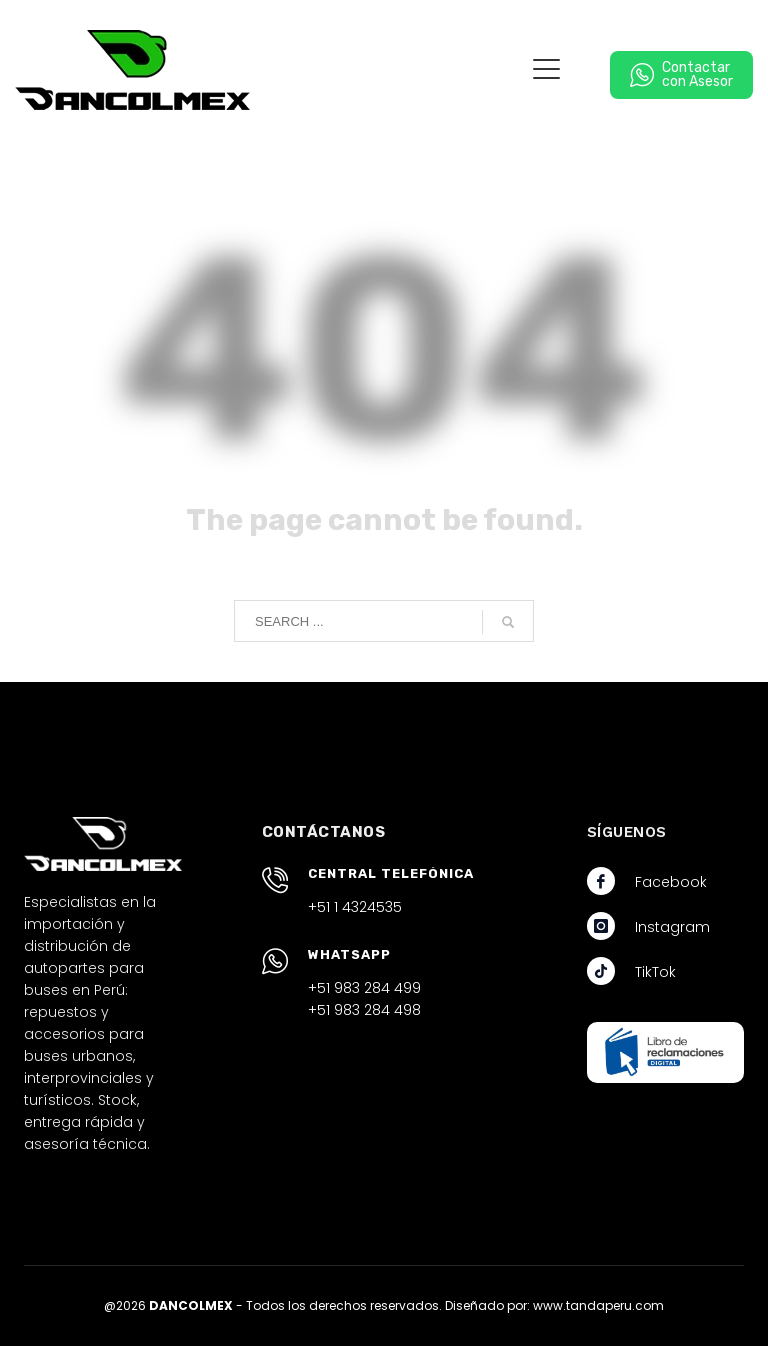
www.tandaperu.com (598, 1305)
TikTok (655, 972)
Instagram (672, 927)
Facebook (671, 882)
